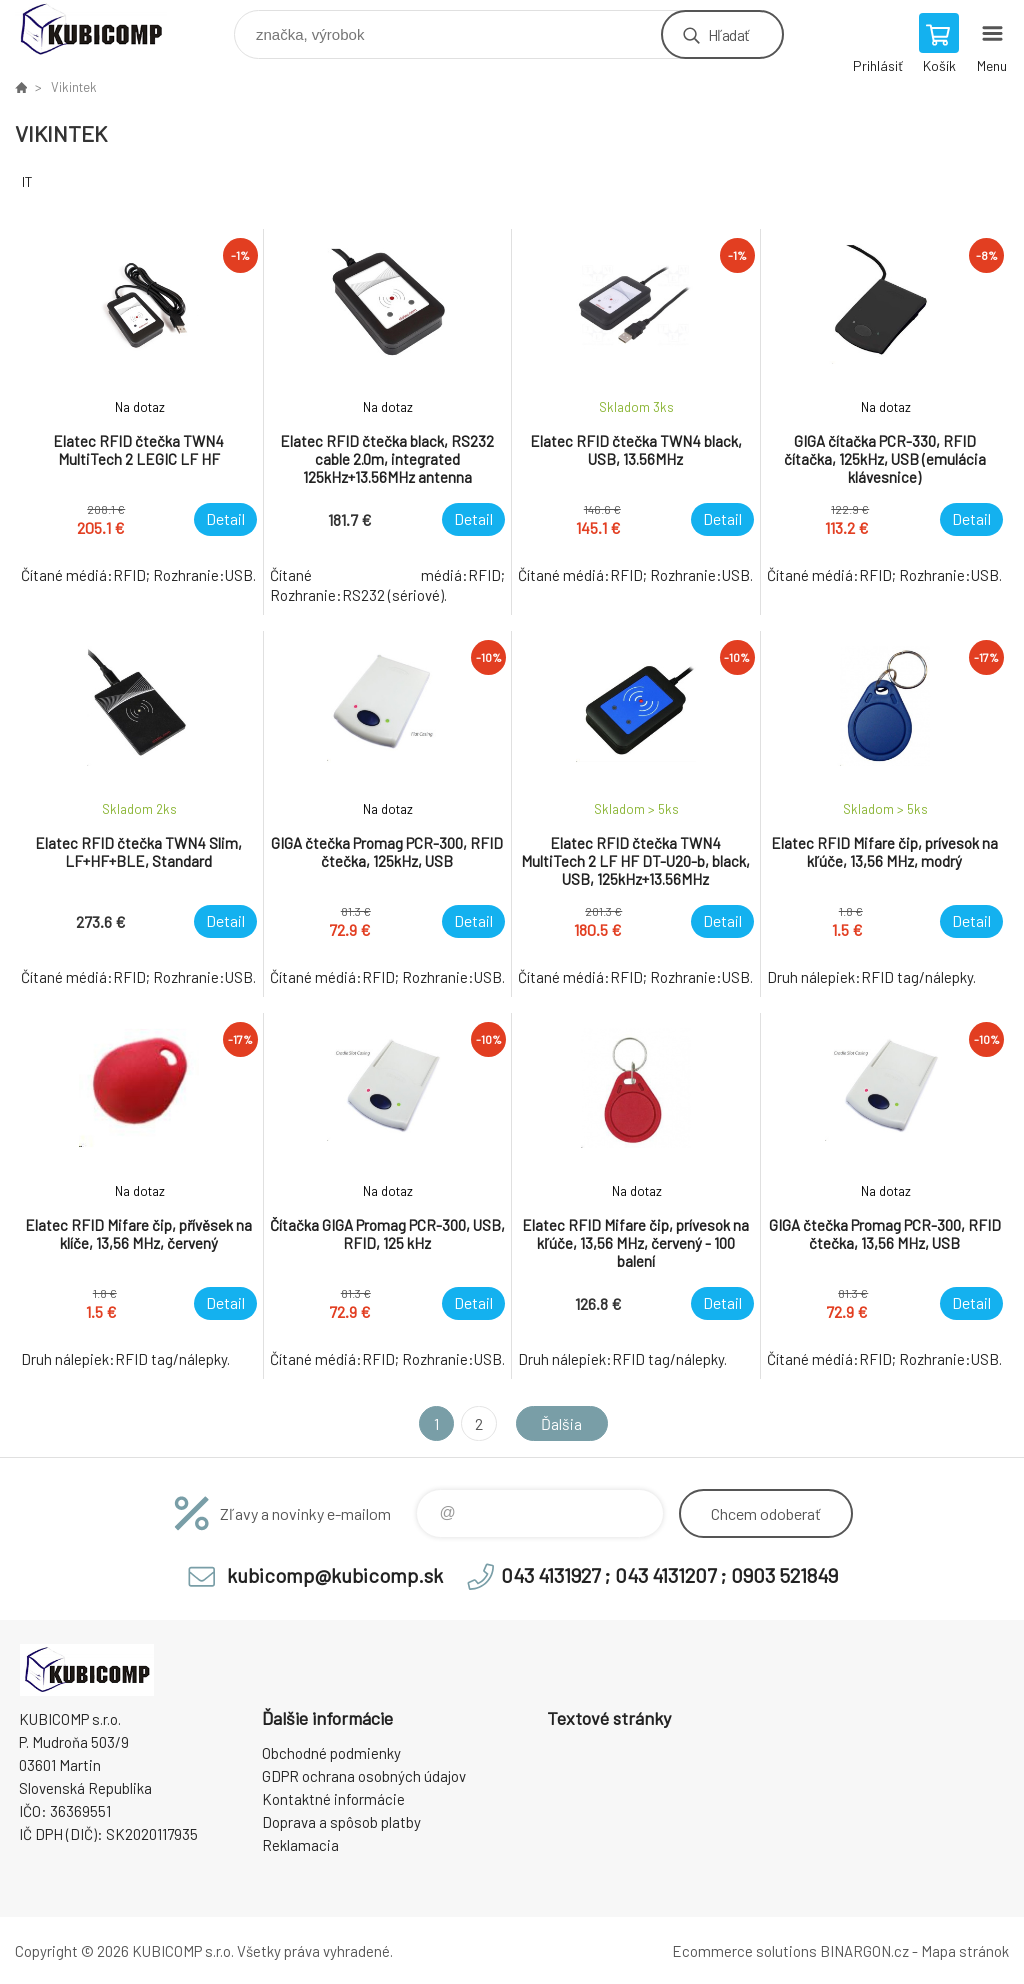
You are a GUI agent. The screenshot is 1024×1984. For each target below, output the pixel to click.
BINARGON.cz (864, 1951)
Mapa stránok (965, 1951)
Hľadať (728, 34)
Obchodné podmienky (331, 1753)
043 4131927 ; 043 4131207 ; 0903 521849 (669, 1575)
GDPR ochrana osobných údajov (364, 1776)
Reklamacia (300, 1845)
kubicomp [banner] (103, 29)
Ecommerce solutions (744, 1951)
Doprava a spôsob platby (341, 1822)
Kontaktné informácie (333, 1799)
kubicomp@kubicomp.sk (335, 1575)
